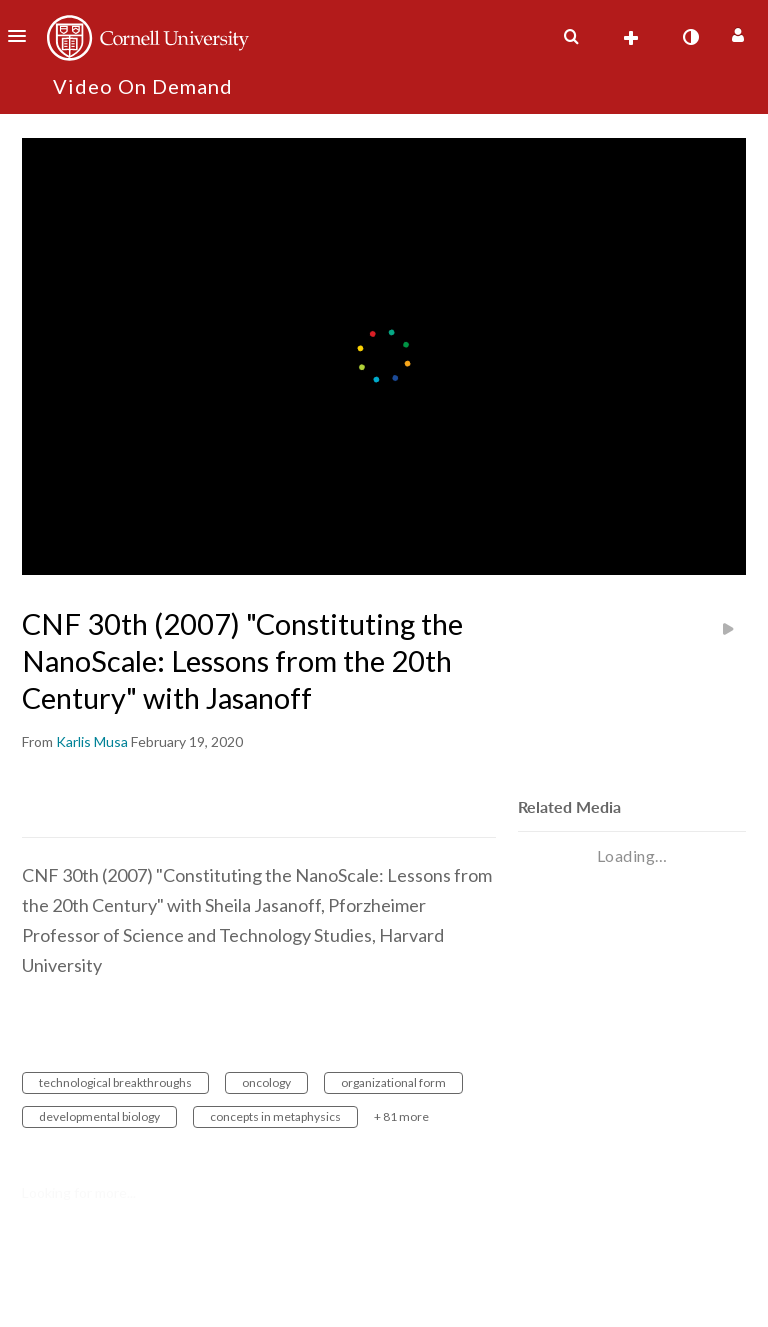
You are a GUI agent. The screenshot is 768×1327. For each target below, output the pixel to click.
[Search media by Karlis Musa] (92, 741)
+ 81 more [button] (401, 1116)
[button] (23, 36)
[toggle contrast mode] (690, 37)
